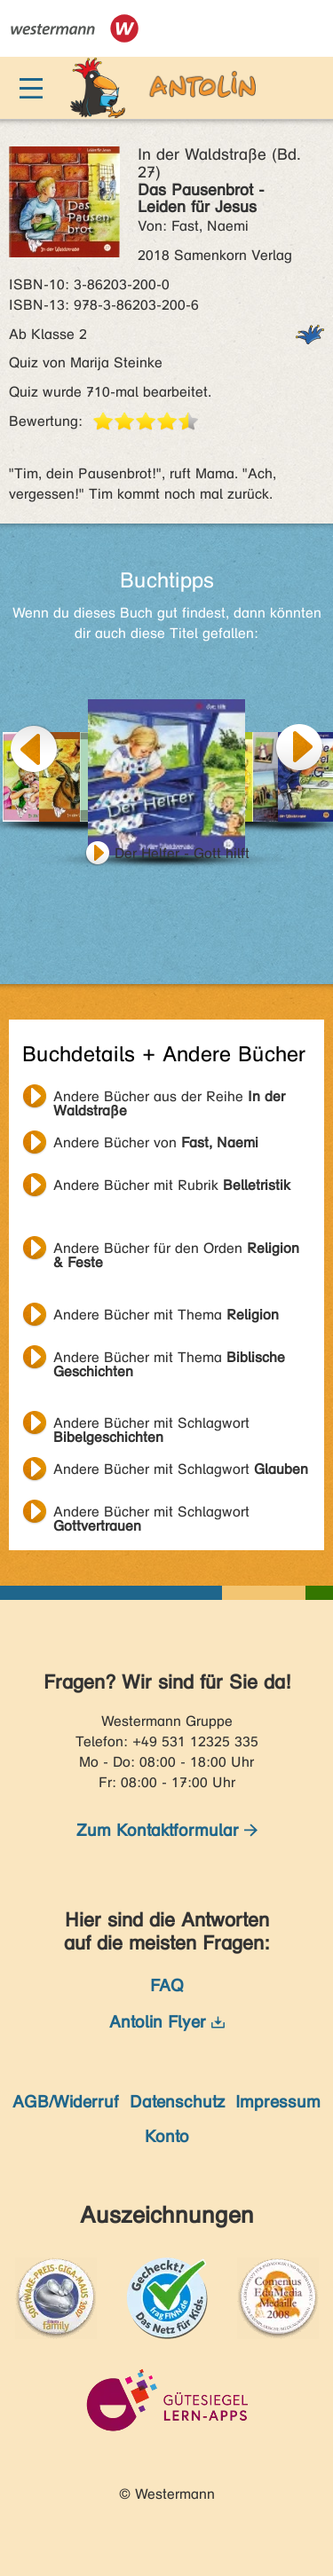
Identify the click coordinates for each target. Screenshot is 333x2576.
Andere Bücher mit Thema (166, 1314)
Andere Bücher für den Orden (176, 1250)
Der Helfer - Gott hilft (182, 853)
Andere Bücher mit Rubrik (171, 1185)
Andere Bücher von (155, 1142)
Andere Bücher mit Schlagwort (151, 1425)
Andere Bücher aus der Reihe (169, 1098)
